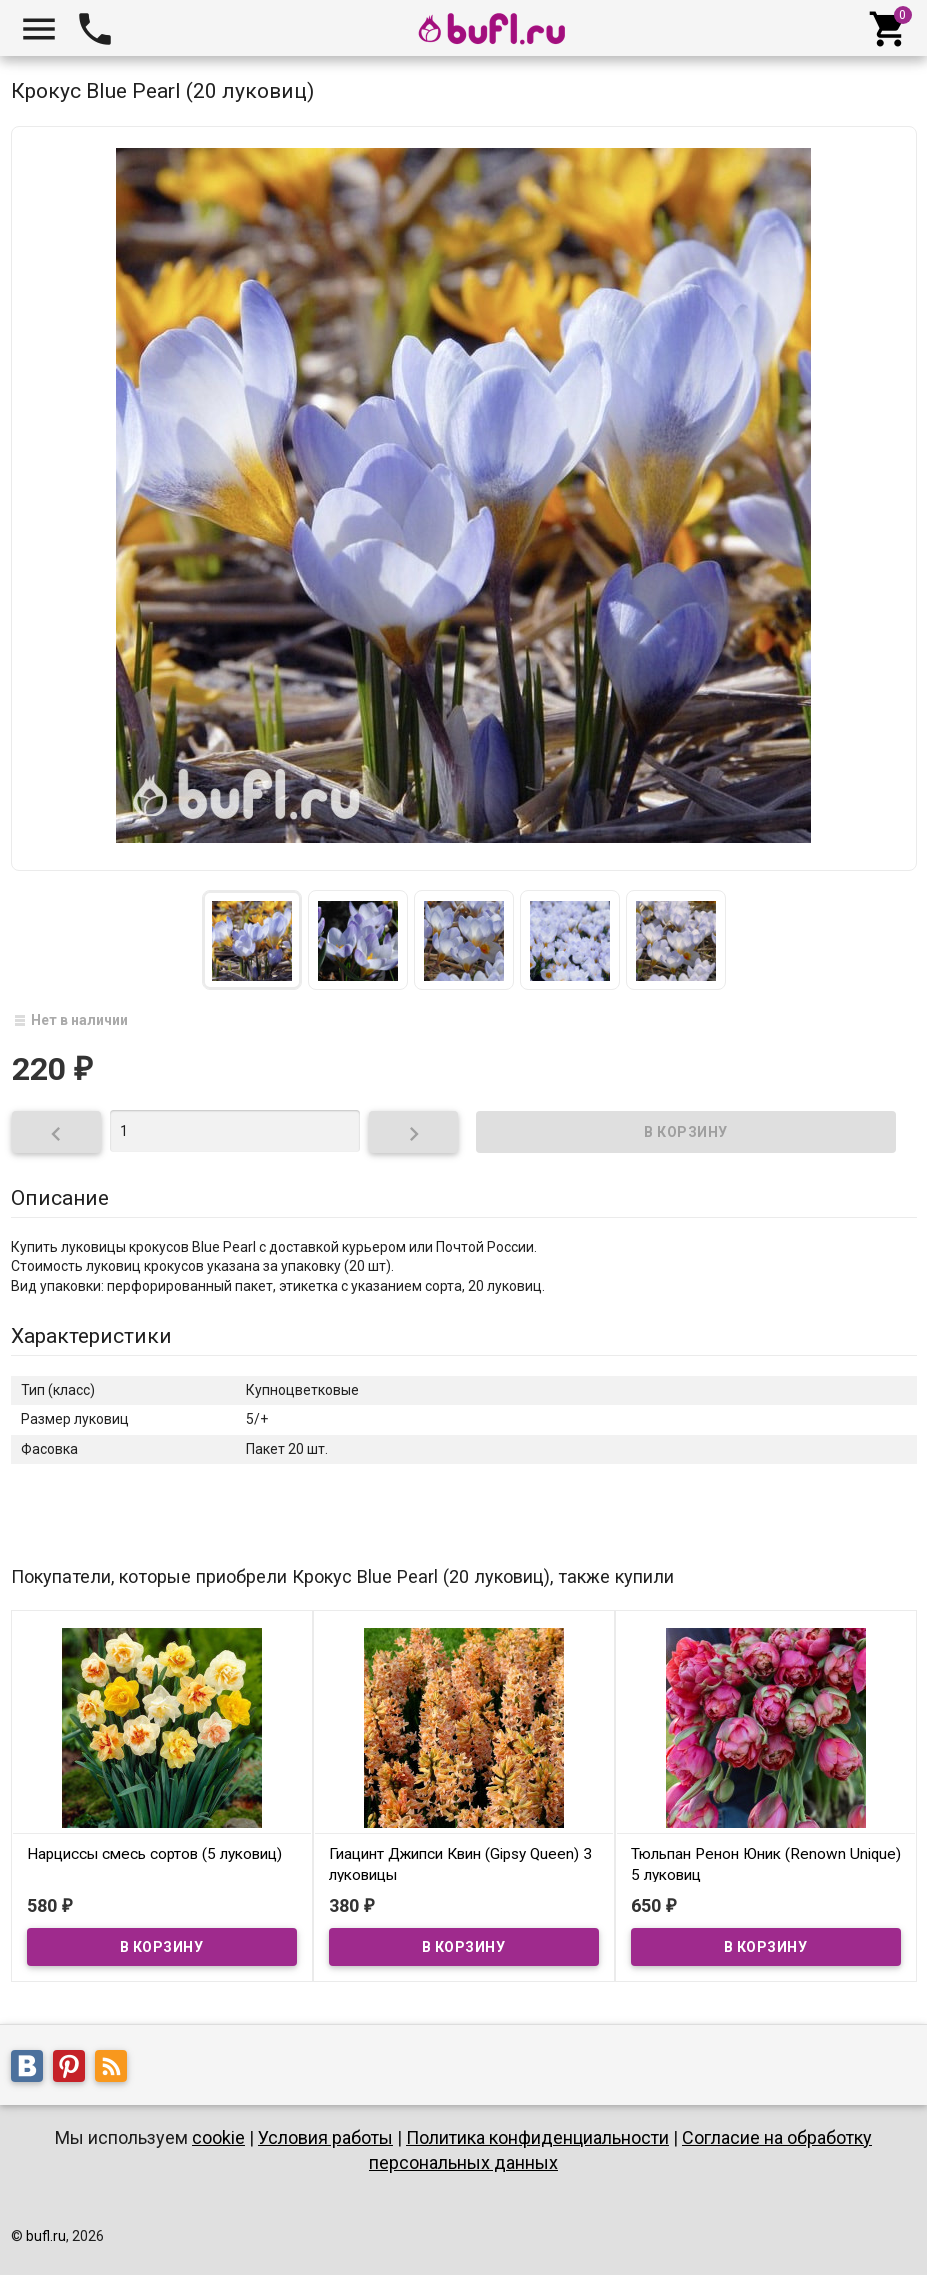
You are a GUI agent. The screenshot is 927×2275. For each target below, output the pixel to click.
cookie (218, 2137)
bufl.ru (46, 2236)
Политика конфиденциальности (537, 2137)
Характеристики (91, 1336)
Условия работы (325, 2137)
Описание (60, 1198)
